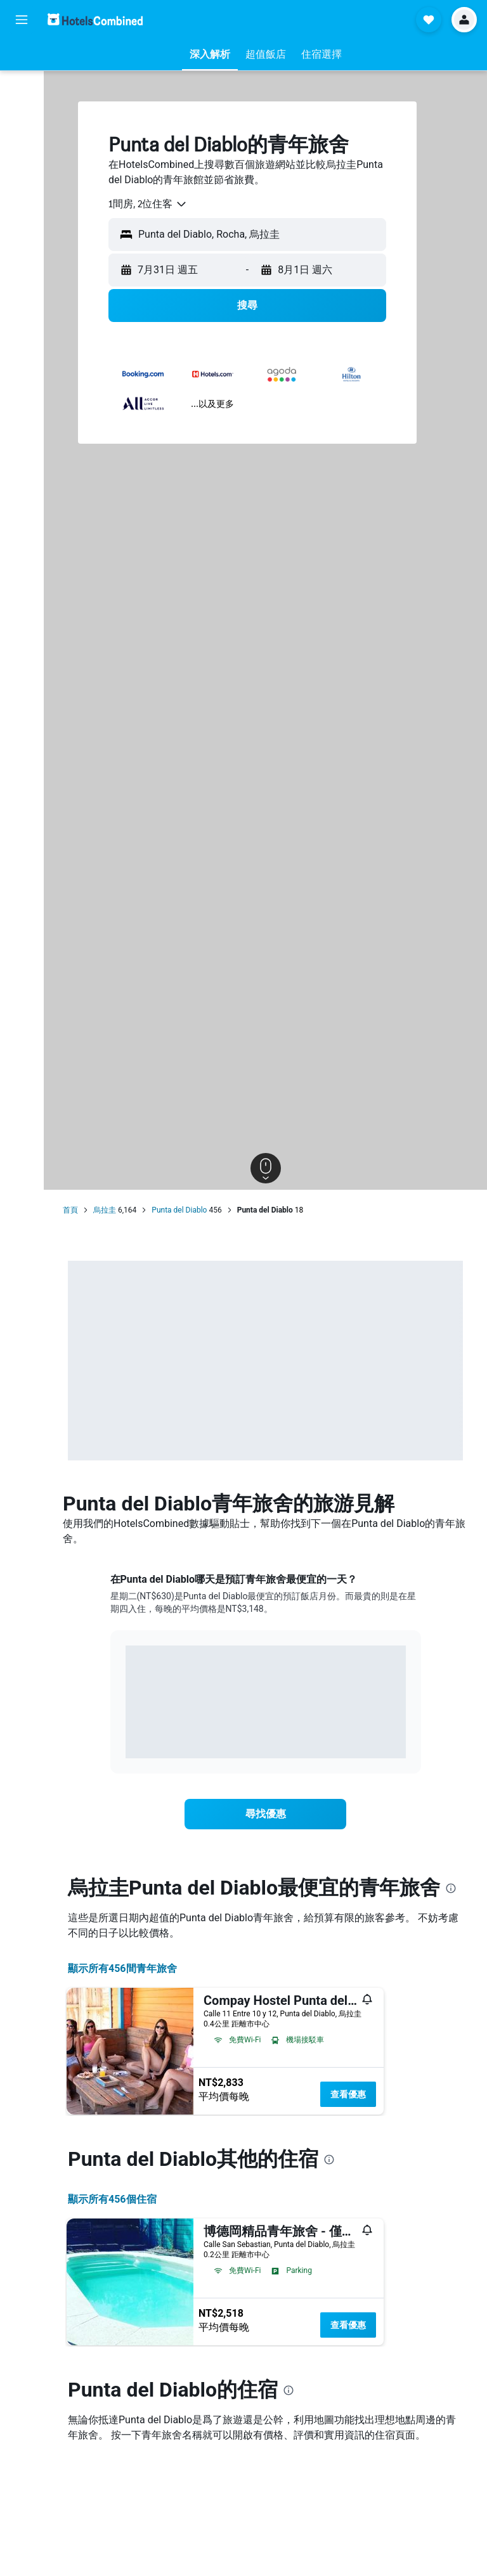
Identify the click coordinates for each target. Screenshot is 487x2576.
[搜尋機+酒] (21, 138)
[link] (266, 1814)
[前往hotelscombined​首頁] (95, 19)
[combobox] (148, 204)
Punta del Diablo (179, 1210)
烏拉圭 (104, 1210)
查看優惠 (348, 2094)
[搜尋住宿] (21, 85)
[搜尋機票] (21, 58)
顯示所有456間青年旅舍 (122, 1968)
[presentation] (451, 1888)
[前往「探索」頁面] (21, 164)
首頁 (70, 1210)
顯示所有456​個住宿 (112, 2199)
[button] (22, 20)
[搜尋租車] (21, 111)
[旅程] (21, 201)
